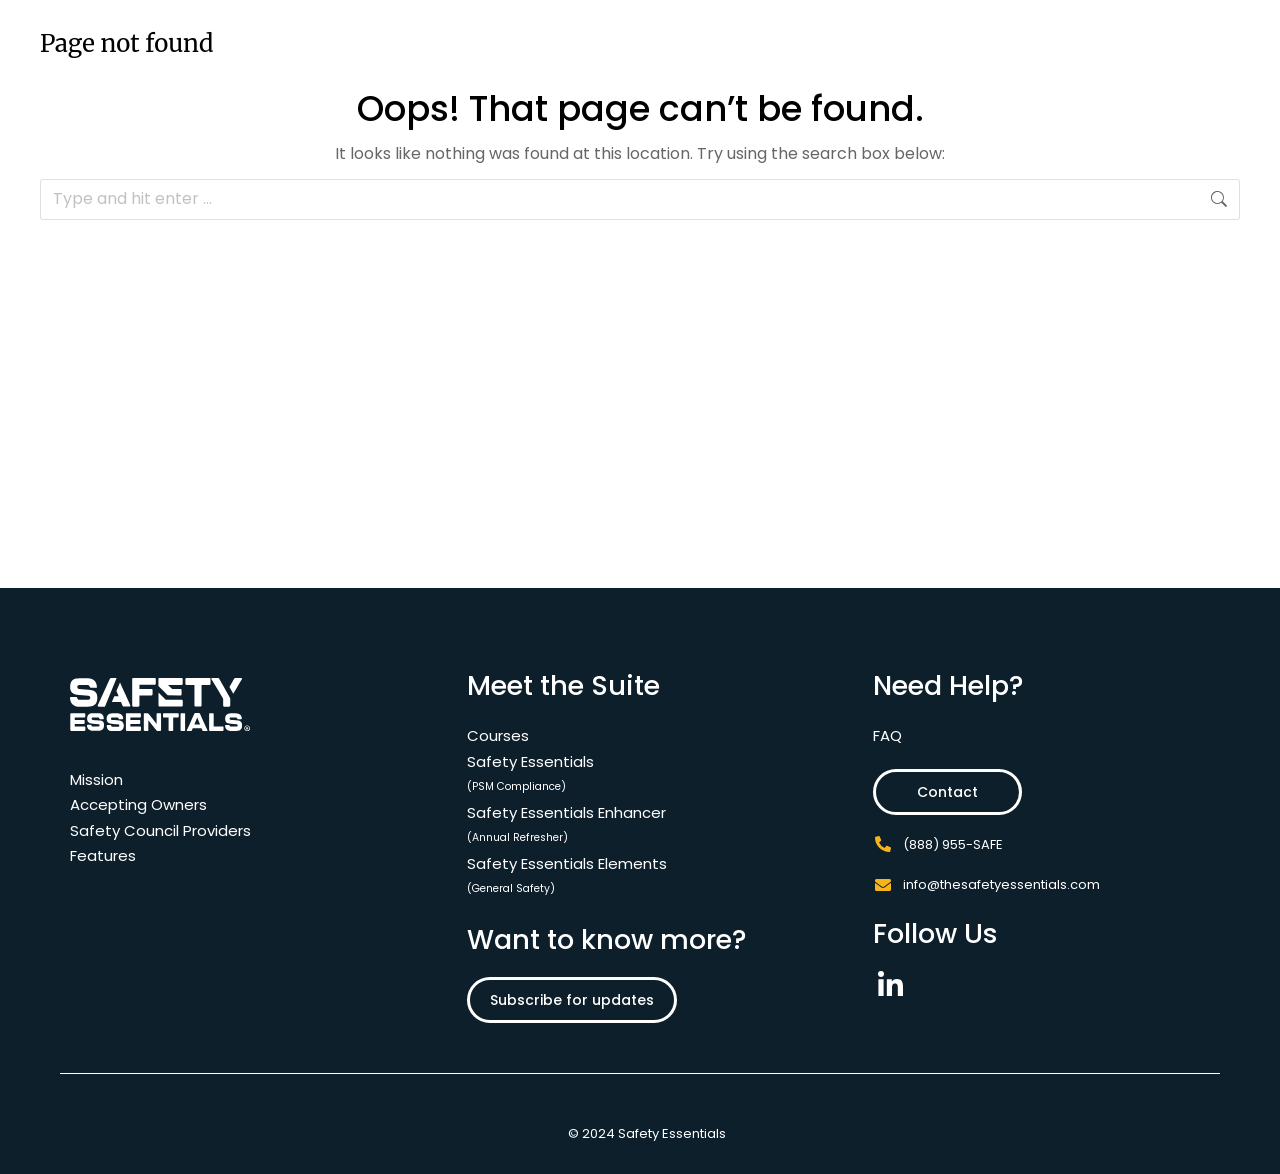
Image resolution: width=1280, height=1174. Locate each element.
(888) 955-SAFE (953, 844)
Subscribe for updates (572, 1000)
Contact (947, 792)
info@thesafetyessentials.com (1001, 884)
